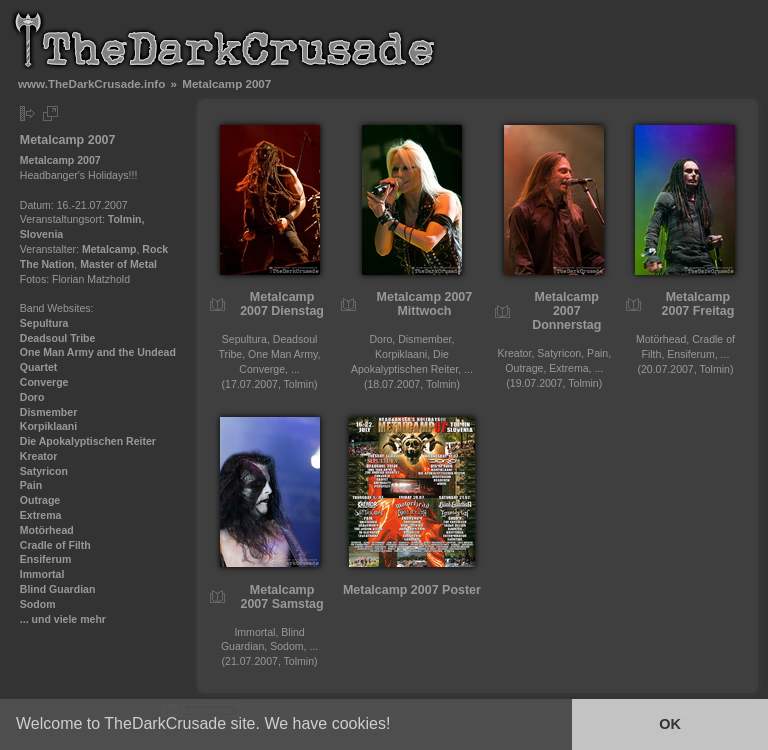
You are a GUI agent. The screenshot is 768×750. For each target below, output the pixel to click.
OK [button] (670, 724)
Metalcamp (109, 249)
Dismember (48, 412)
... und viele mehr (63, 619)
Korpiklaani (48, 426)
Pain (31, 485)
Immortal (42, 574)
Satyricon (44, 471)
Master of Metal (118, 264)
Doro (32, 397)
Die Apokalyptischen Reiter (88, 441)
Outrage (40, 500)
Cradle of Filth (55, 545)
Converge (44, 382)
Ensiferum (46, 559)
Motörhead (47, 530)
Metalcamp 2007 (60, 160)
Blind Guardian (58, 589)
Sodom (38, 604)
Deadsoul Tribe (58, 338)
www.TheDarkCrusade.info (91, 83)
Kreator (39, 456)
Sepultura (44, 323)
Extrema (41, 515)
